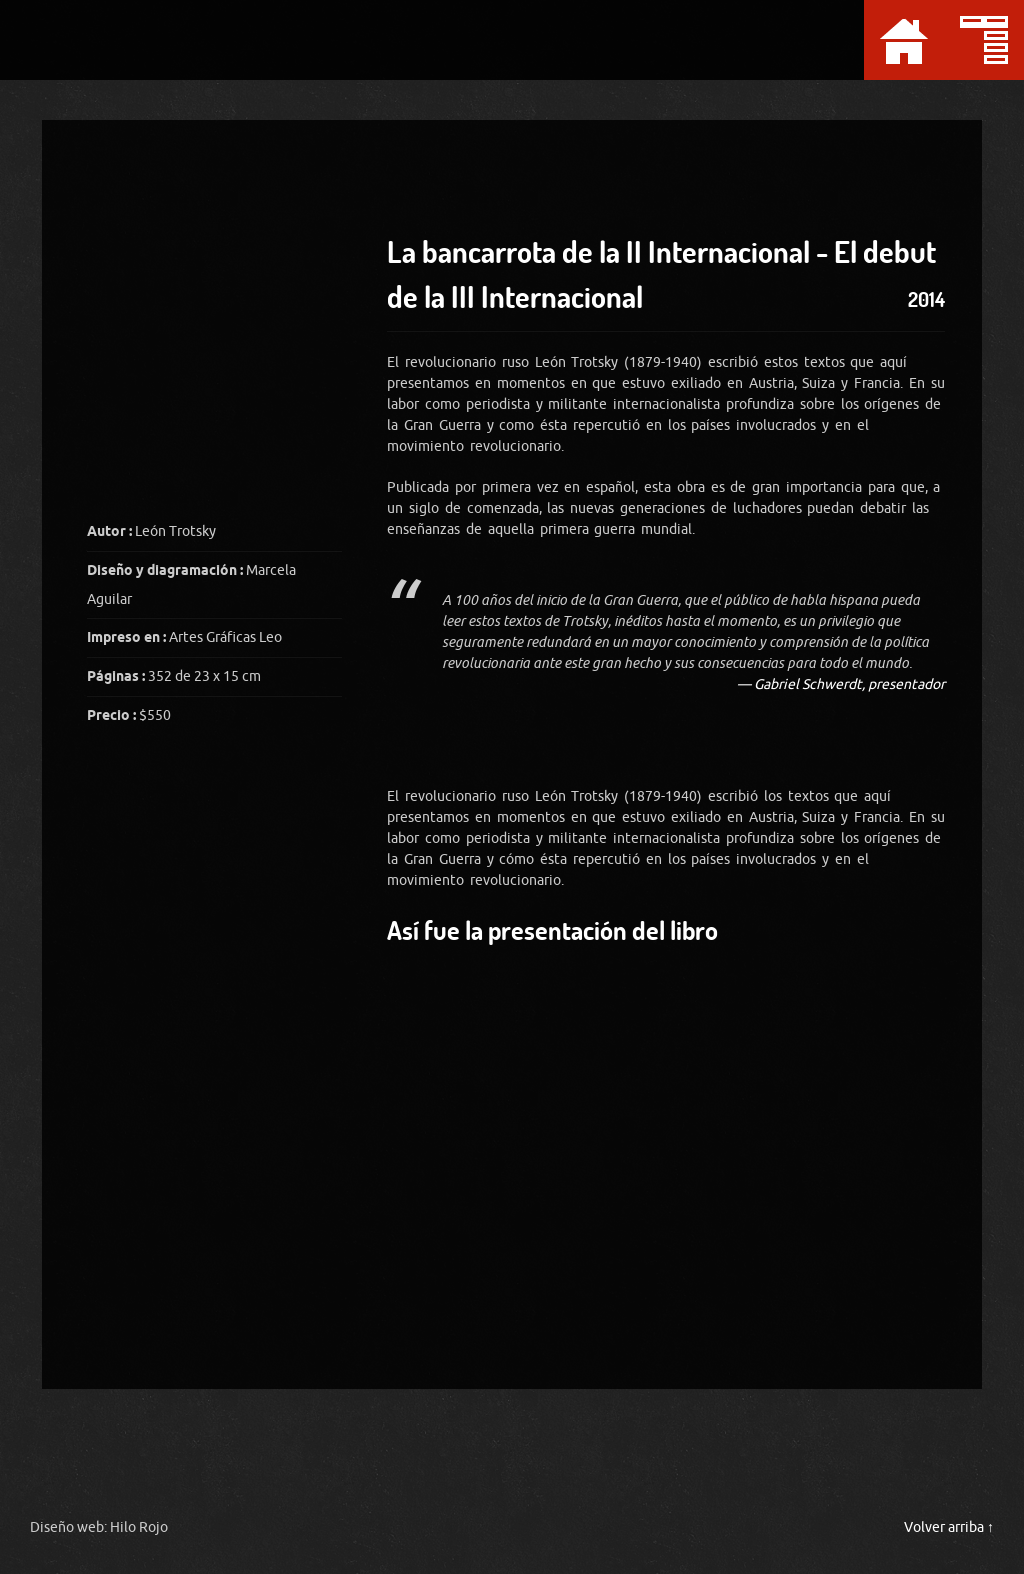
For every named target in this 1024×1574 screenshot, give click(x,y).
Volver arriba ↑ (949, 1527)
